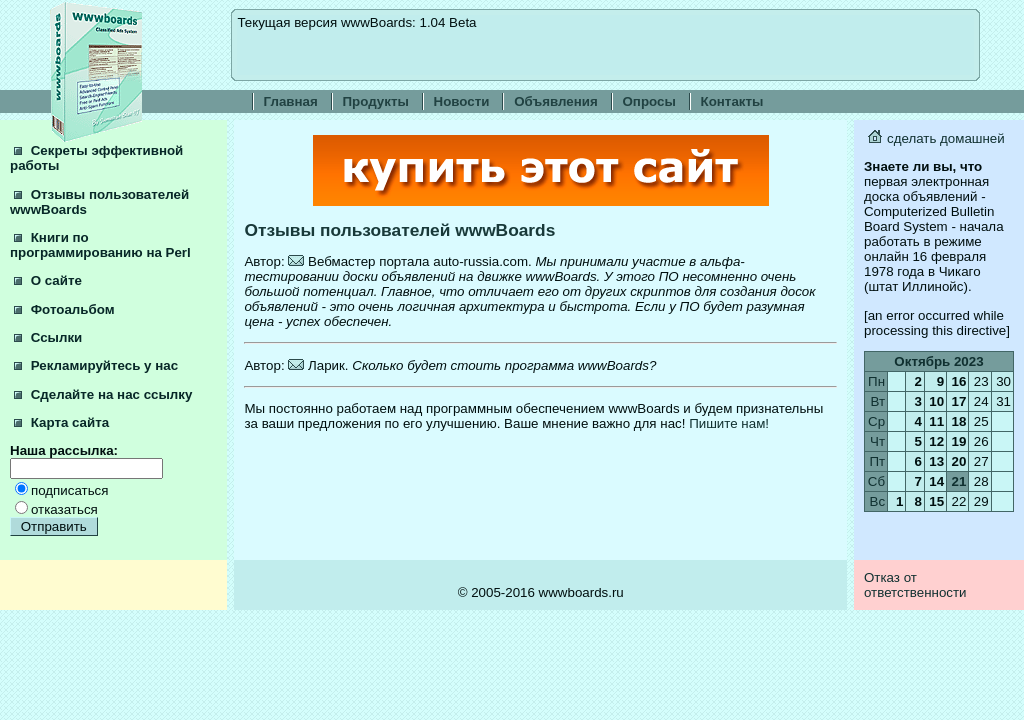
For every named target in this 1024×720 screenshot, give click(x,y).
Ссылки (48, 337)
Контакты (732, 101)
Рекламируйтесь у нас (96, 365)
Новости (462, 101)
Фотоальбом (64, 309)
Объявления (556, 101)
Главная (291, 101)
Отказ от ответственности (915, 585)
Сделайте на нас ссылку (103, 394)
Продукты (376, 101)
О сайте (48, 280)
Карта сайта (61, 422)
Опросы (649, 101)
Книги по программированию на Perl (100, 245)
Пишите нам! (729, 423)
